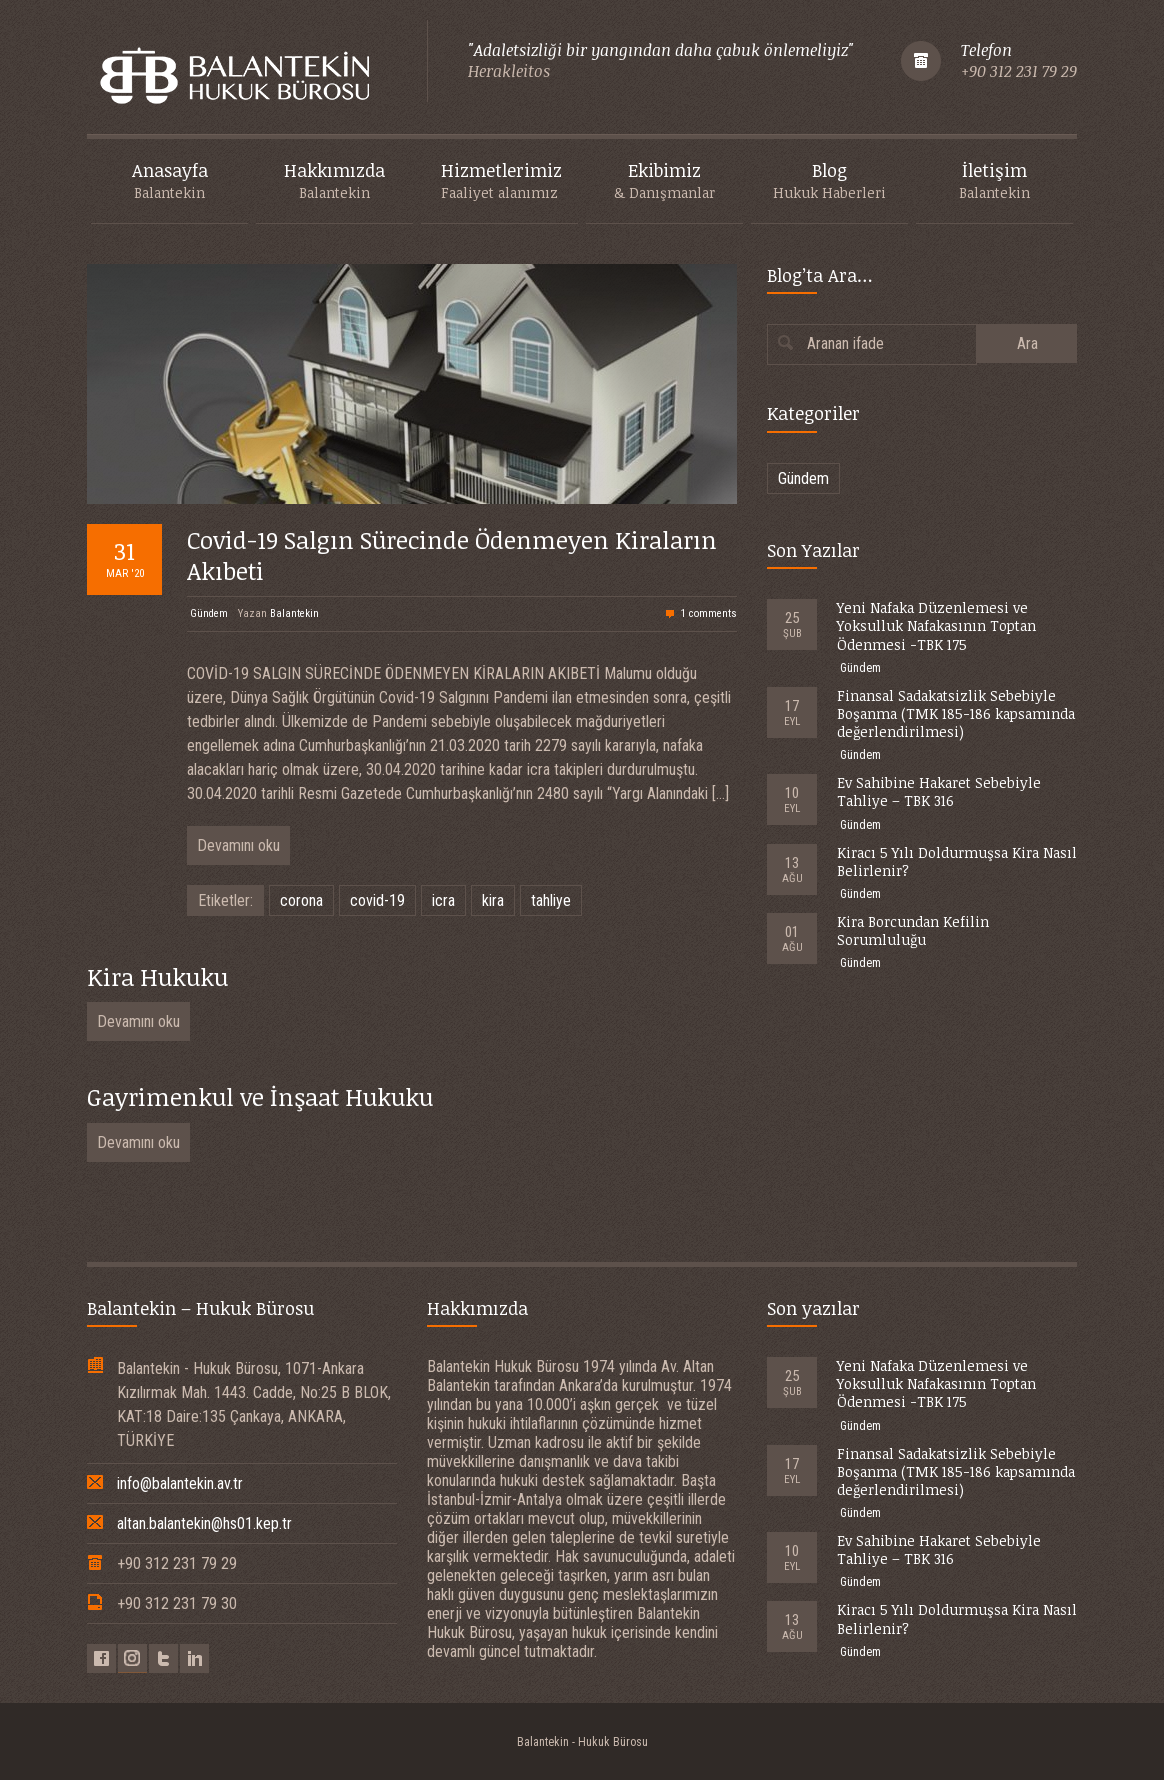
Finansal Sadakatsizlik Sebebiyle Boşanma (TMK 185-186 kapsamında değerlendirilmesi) (956, 713)
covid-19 (377, 900)
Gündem (209, 613)
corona (301, 900)
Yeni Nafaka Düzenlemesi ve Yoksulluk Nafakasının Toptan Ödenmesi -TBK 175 (936, 625)
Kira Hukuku (157, 976)
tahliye (551, 900)
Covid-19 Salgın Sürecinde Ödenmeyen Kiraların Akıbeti (452, 555)
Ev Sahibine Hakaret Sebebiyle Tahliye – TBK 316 (939, 791)
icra (443, 900)
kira (493, 900)
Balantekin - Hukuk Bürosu (582, 1742)
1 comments (709, 613)
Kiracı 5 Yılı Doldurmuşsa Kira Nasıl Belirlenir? (957, 861)
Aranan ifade (845, 343)
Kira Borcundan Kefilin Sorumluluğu (913, 930)
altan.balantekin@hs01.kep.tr (204, 1523)
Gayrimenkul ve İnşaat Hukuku (260, 1096)
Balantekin (294, 613)
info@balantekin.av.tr (180, 1483)
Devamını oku (238, 845)
